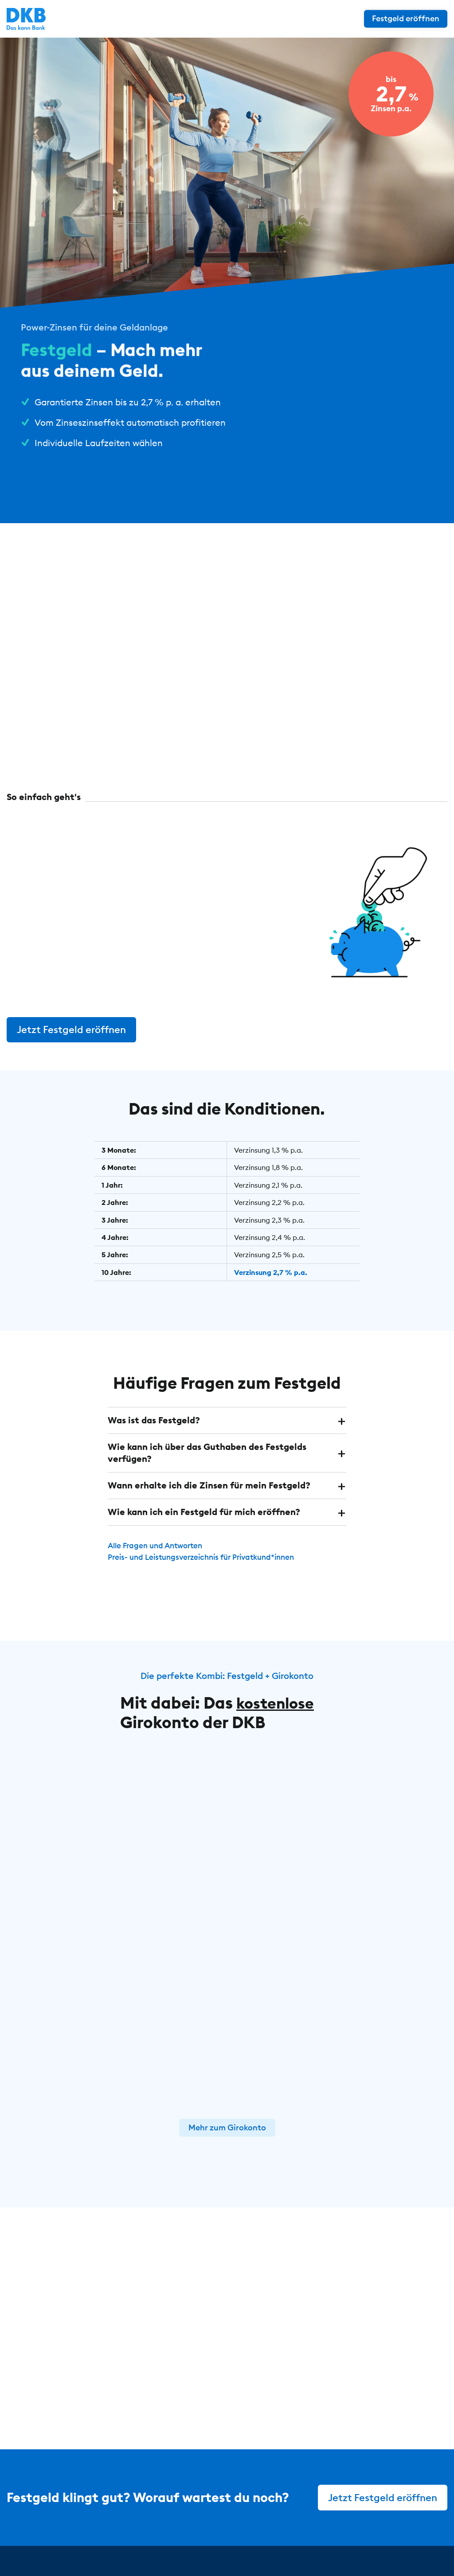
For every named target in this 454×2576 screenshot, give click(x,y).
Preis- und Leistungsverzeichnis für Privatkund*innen (208, 1553)
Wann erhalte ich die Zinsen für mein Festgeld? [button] (209, 1482)
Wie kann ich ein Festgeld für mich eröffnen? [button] (204, 1508)
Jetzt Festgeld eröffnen (72, 1028)
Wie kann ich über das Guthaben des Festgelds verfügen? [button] (207, 1450)
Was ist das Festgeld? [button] (154, 1418)
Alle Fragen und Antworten (158, 1542)
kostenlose (278, 1698)
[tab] (227, 1419)
